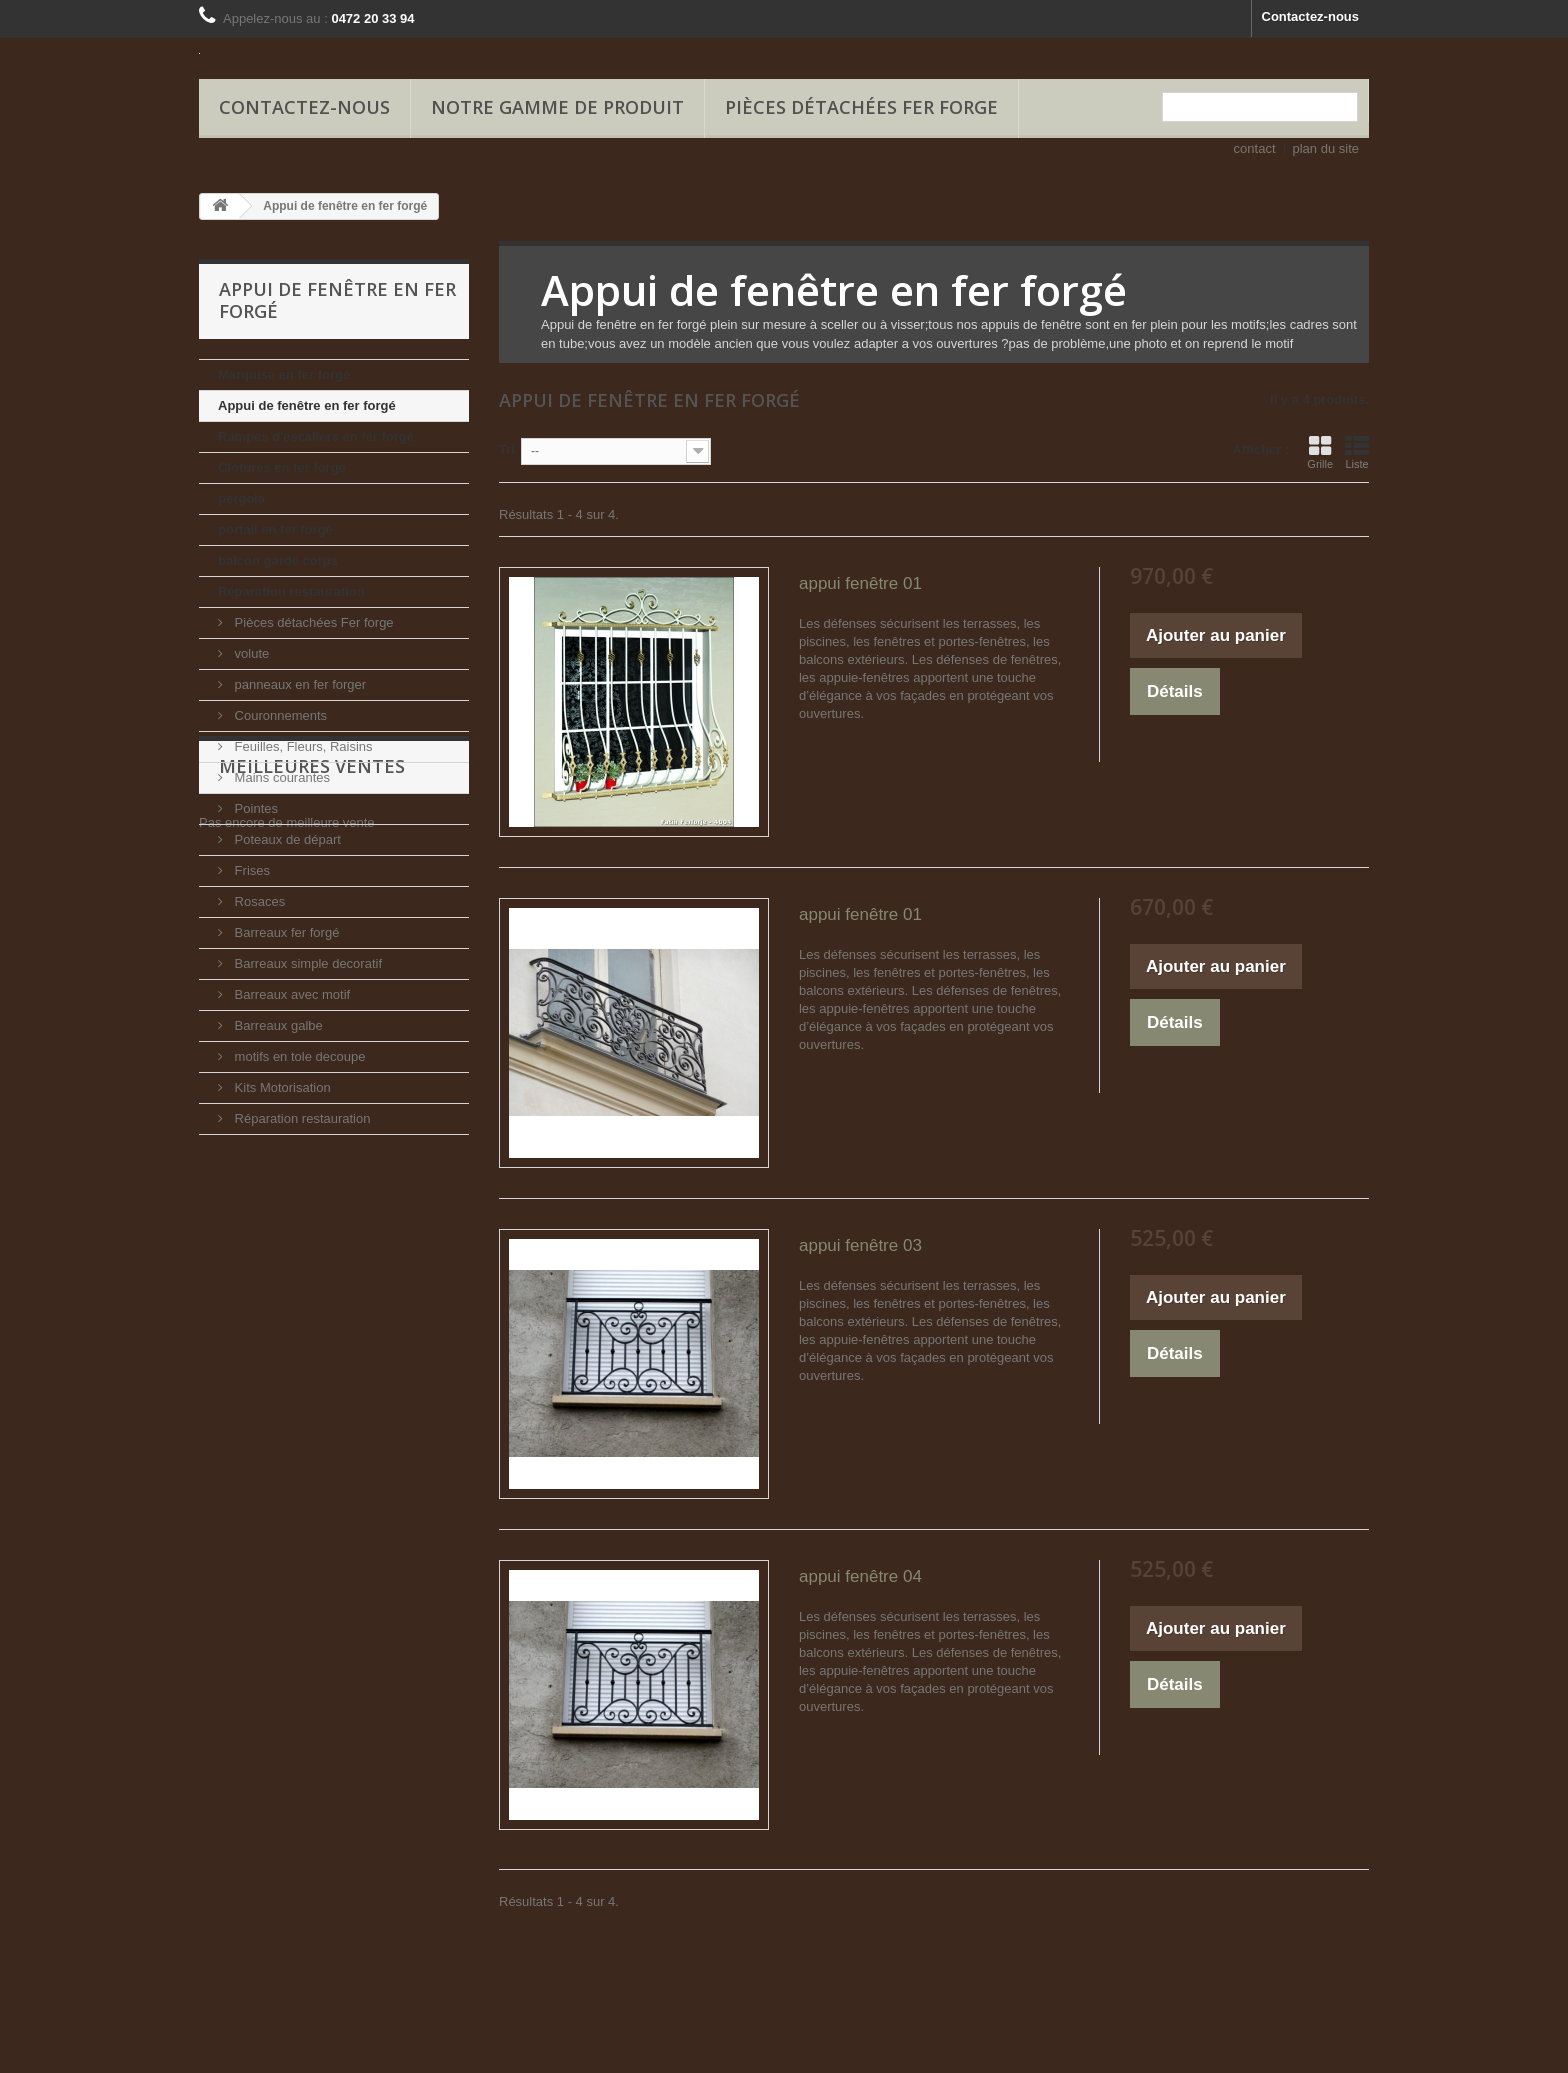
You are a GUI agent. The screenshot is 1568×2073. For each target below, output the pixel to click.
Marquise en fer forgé (284, 374)
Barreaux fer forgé (285, 932)
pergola (241, 498)
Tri (507, 449)
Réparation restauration (291, 591)
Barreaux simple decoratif (306, 963)
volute (250, 653)
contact (1255, 148)
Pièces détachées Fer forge (861, 107)
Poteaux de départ (286, 839)
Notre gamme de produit (557, 107)
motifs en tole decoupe (298, 1056)
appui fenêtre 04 (860, 1576)
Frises (250, 870)
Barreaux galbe (277, 1025)
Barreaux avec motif (290, 994)
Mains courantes (280, 777)
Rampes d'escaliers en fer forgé (316, 436)
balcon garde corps (278, 560)
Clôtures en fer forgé (282, 467)
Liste (1357, 452)
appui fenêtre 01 (860, 583)
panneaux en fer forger (298, 684)
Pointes (254, 808)
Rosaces (258, 901)
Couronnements (279, 715)
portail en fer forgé (275, 529)
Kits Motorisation (281, 1087)
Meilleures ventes (312, 1195)
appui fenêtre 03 (860, 1245)
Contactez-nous (1311, 16)
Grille (1320, 452)
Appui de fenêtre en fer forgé (307, 405)
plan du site (1326, 148)
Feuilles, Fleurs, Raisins (302, 746)
